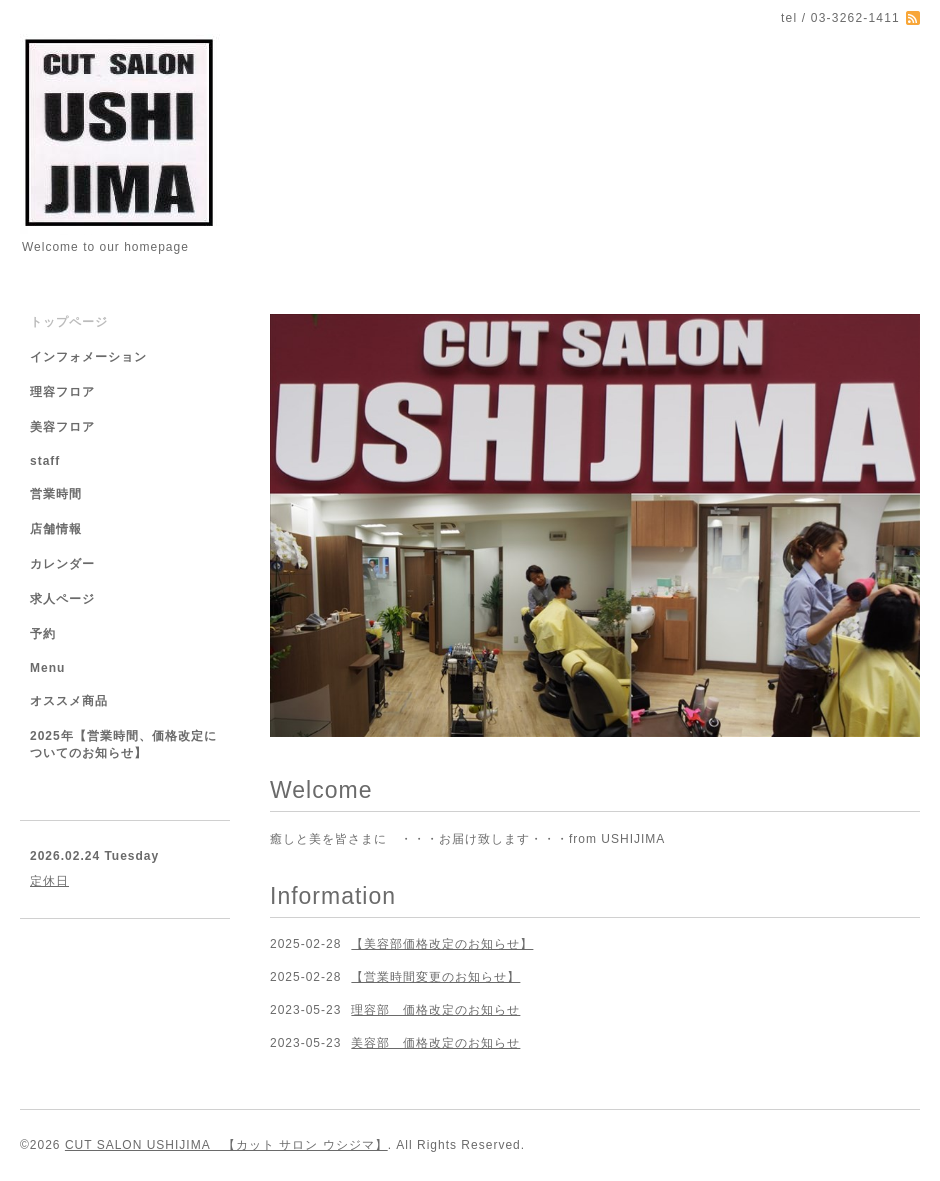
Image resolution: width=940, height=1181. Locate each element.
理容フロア (62, 392)
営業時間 (56, 494)
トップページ (69, 322)
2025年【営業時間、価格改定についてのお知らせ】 (123, 744)
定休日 (49, 881)
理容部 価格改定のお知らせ (435, 1010)
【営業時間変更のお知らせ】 (435, 977)
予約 (43, 634)
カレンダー (62, 564)
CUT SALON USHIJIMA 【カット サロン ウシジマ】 (226, 1145)
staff (45, 461)
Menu (47, 668)
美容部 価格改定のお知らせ (435, 1043)
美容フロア (62, 427)
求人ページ (62, 599)
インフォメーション (88, 357)
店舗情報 (56, 529)
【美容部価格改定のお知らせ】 (442, 944)
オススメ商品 (69, 701)
